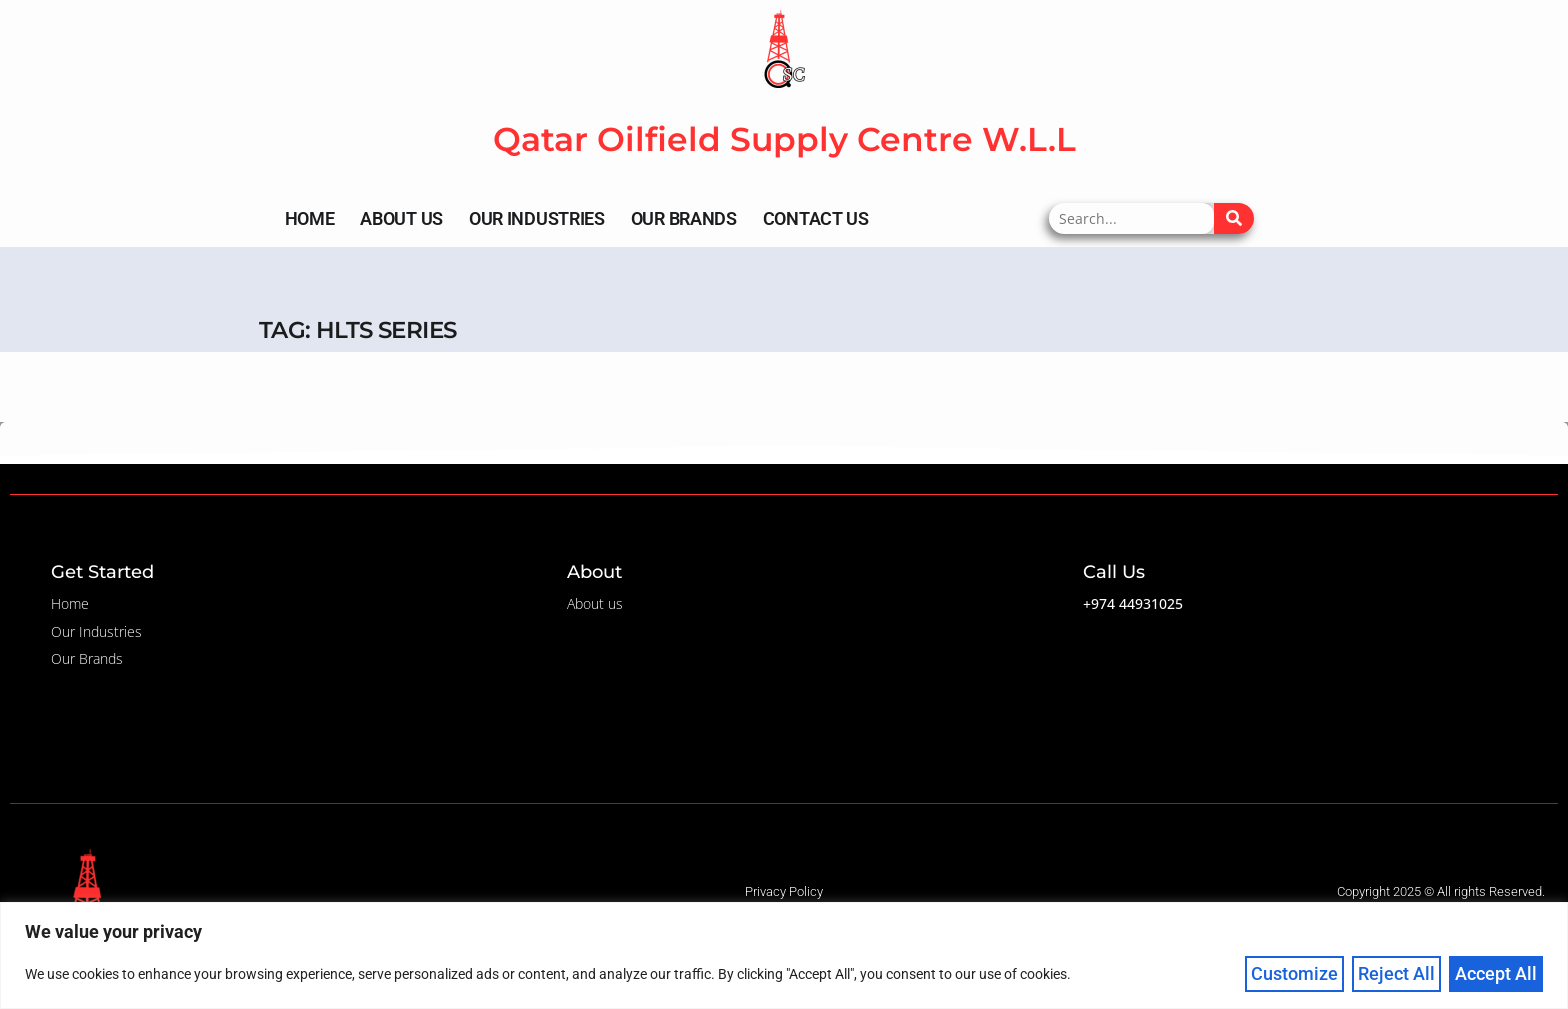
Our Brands (684, 218)
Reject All (1396, 973)
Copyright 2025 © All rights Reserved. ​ (1442, 891)
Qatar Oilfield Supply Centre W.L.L (784, 139)
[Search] (1234, 218)
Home (310, 218)
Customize (1294, 973)
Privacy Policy (784, 891)
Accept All (1496, 973)
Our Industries (537, 218)
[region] (784, 955)
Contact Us (816, 218)
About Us (401, 218)
